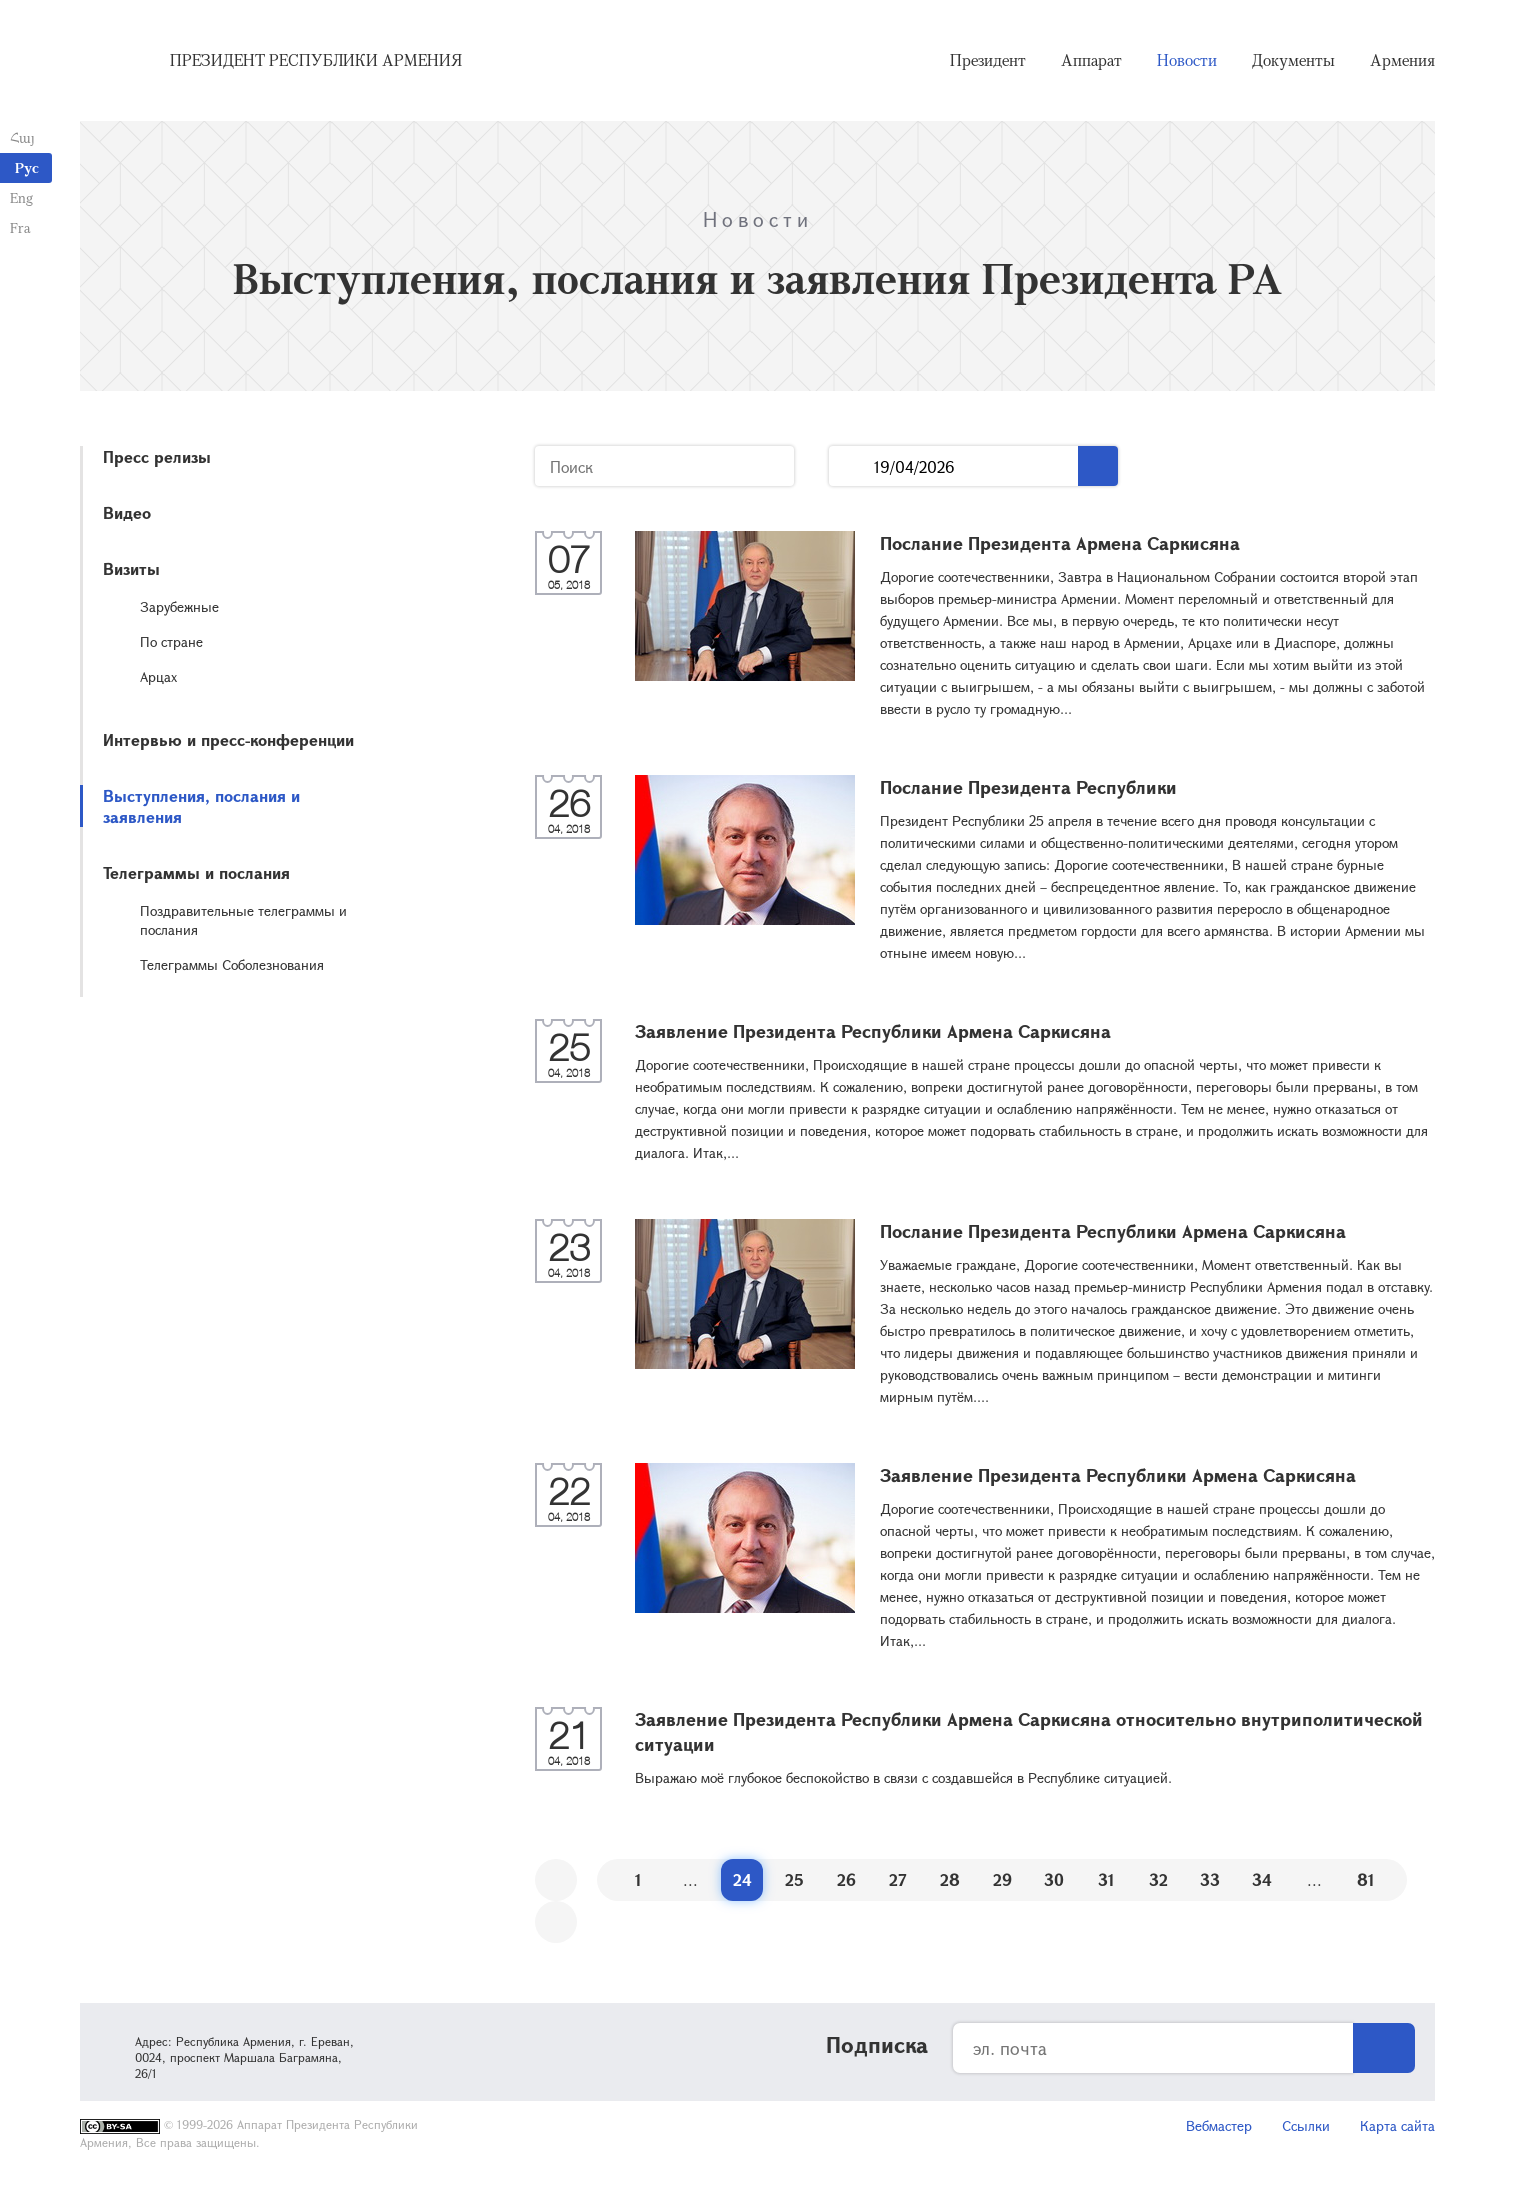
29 (1002, 1879)
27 (898, 1879)
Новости (1187, 60)
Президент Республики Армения (316, 60)
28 (950, 1879)
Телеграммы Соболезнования (232, 964)
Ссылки (1306, 2125)
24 (742, 1879)
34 (1262, 1879)
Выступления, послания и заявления (201, 806)
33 (1210, 1879)
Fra (20, 227)
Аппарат (1091, 60)
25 (794, 1879)
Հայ (22, 137)
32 (1158, 1879)
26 (846, 1879)
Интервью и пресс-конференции (228, 739)
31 (1106, 1879)
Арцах (158, 676)
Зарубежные (179, 606)
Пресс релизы (157, 456)
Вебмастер (1219, 2125)
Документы (1293, 60)
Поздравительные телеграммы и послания (243, 920)
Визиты (131, 568)
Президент (988, 60)
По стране (171, 641)
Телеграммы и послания (196, 872)
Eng (21, 197)
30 (1054, 1879)
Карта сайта (1397, 2125)
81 (1366, 1879)
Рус (27, 167)
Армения (1402, 60)
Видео (127, 512)
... (851, 466)
